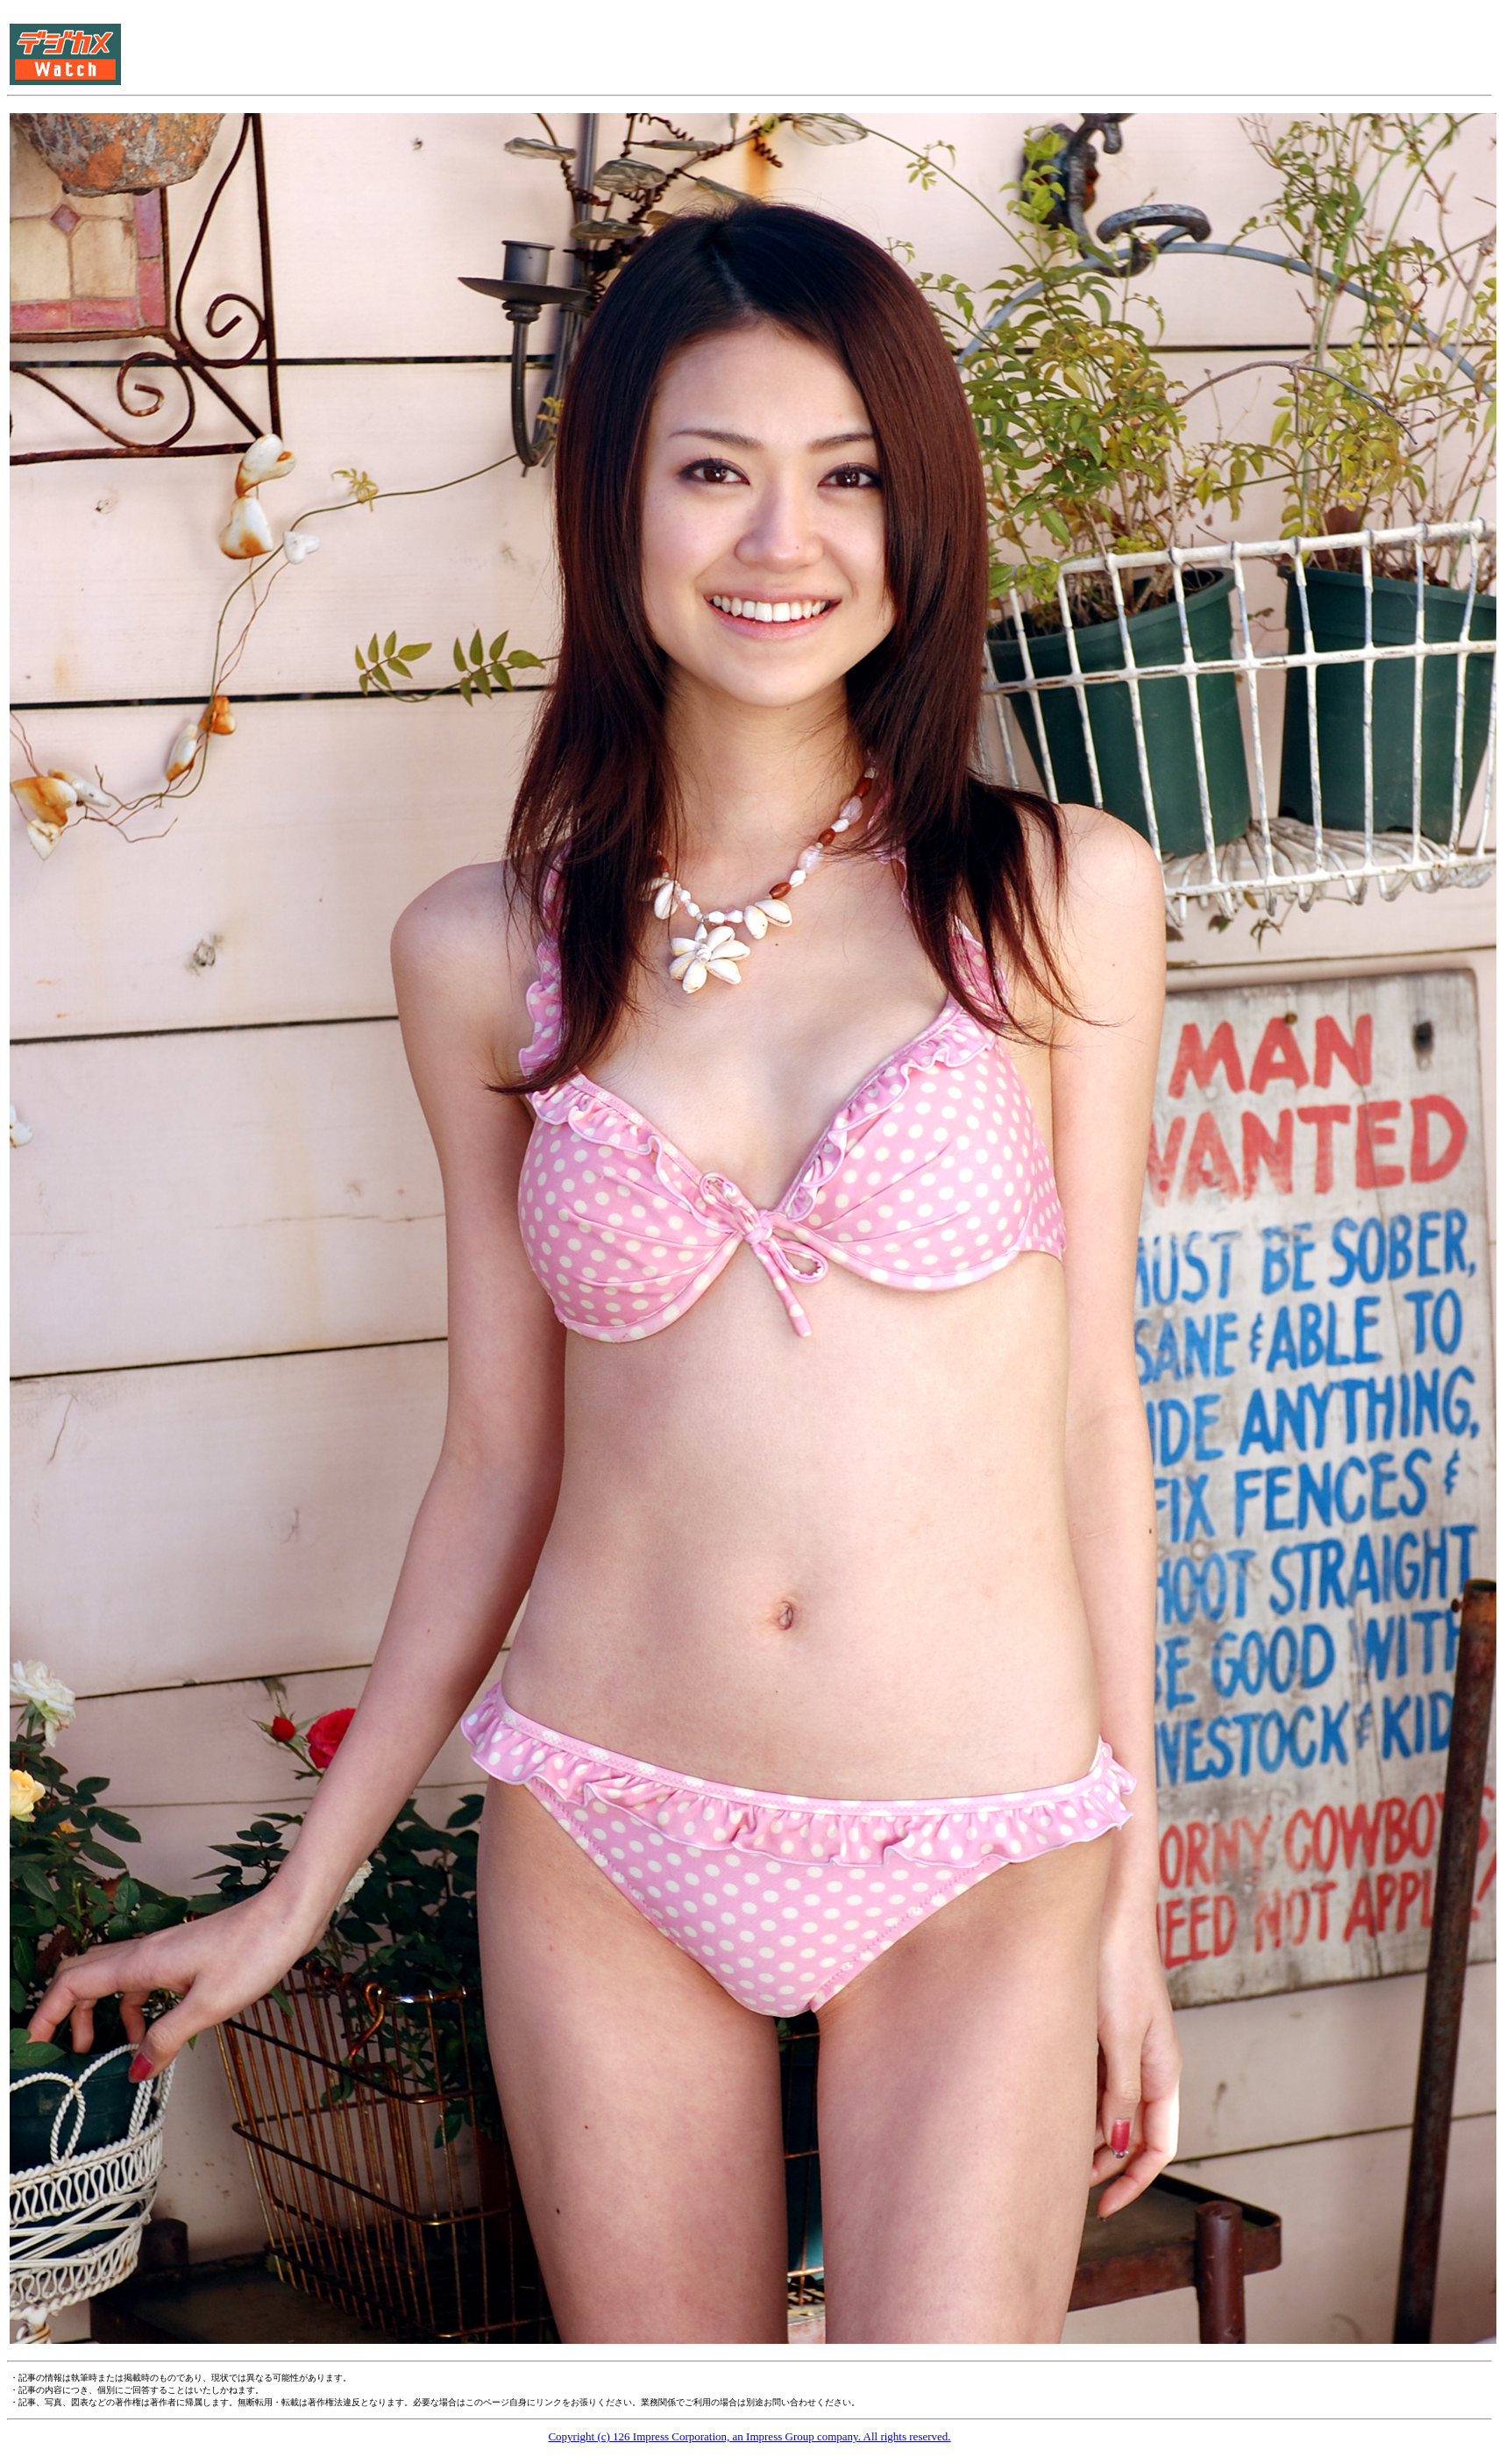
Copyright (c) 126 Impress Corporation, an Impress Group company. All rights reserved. (749, 2436)
